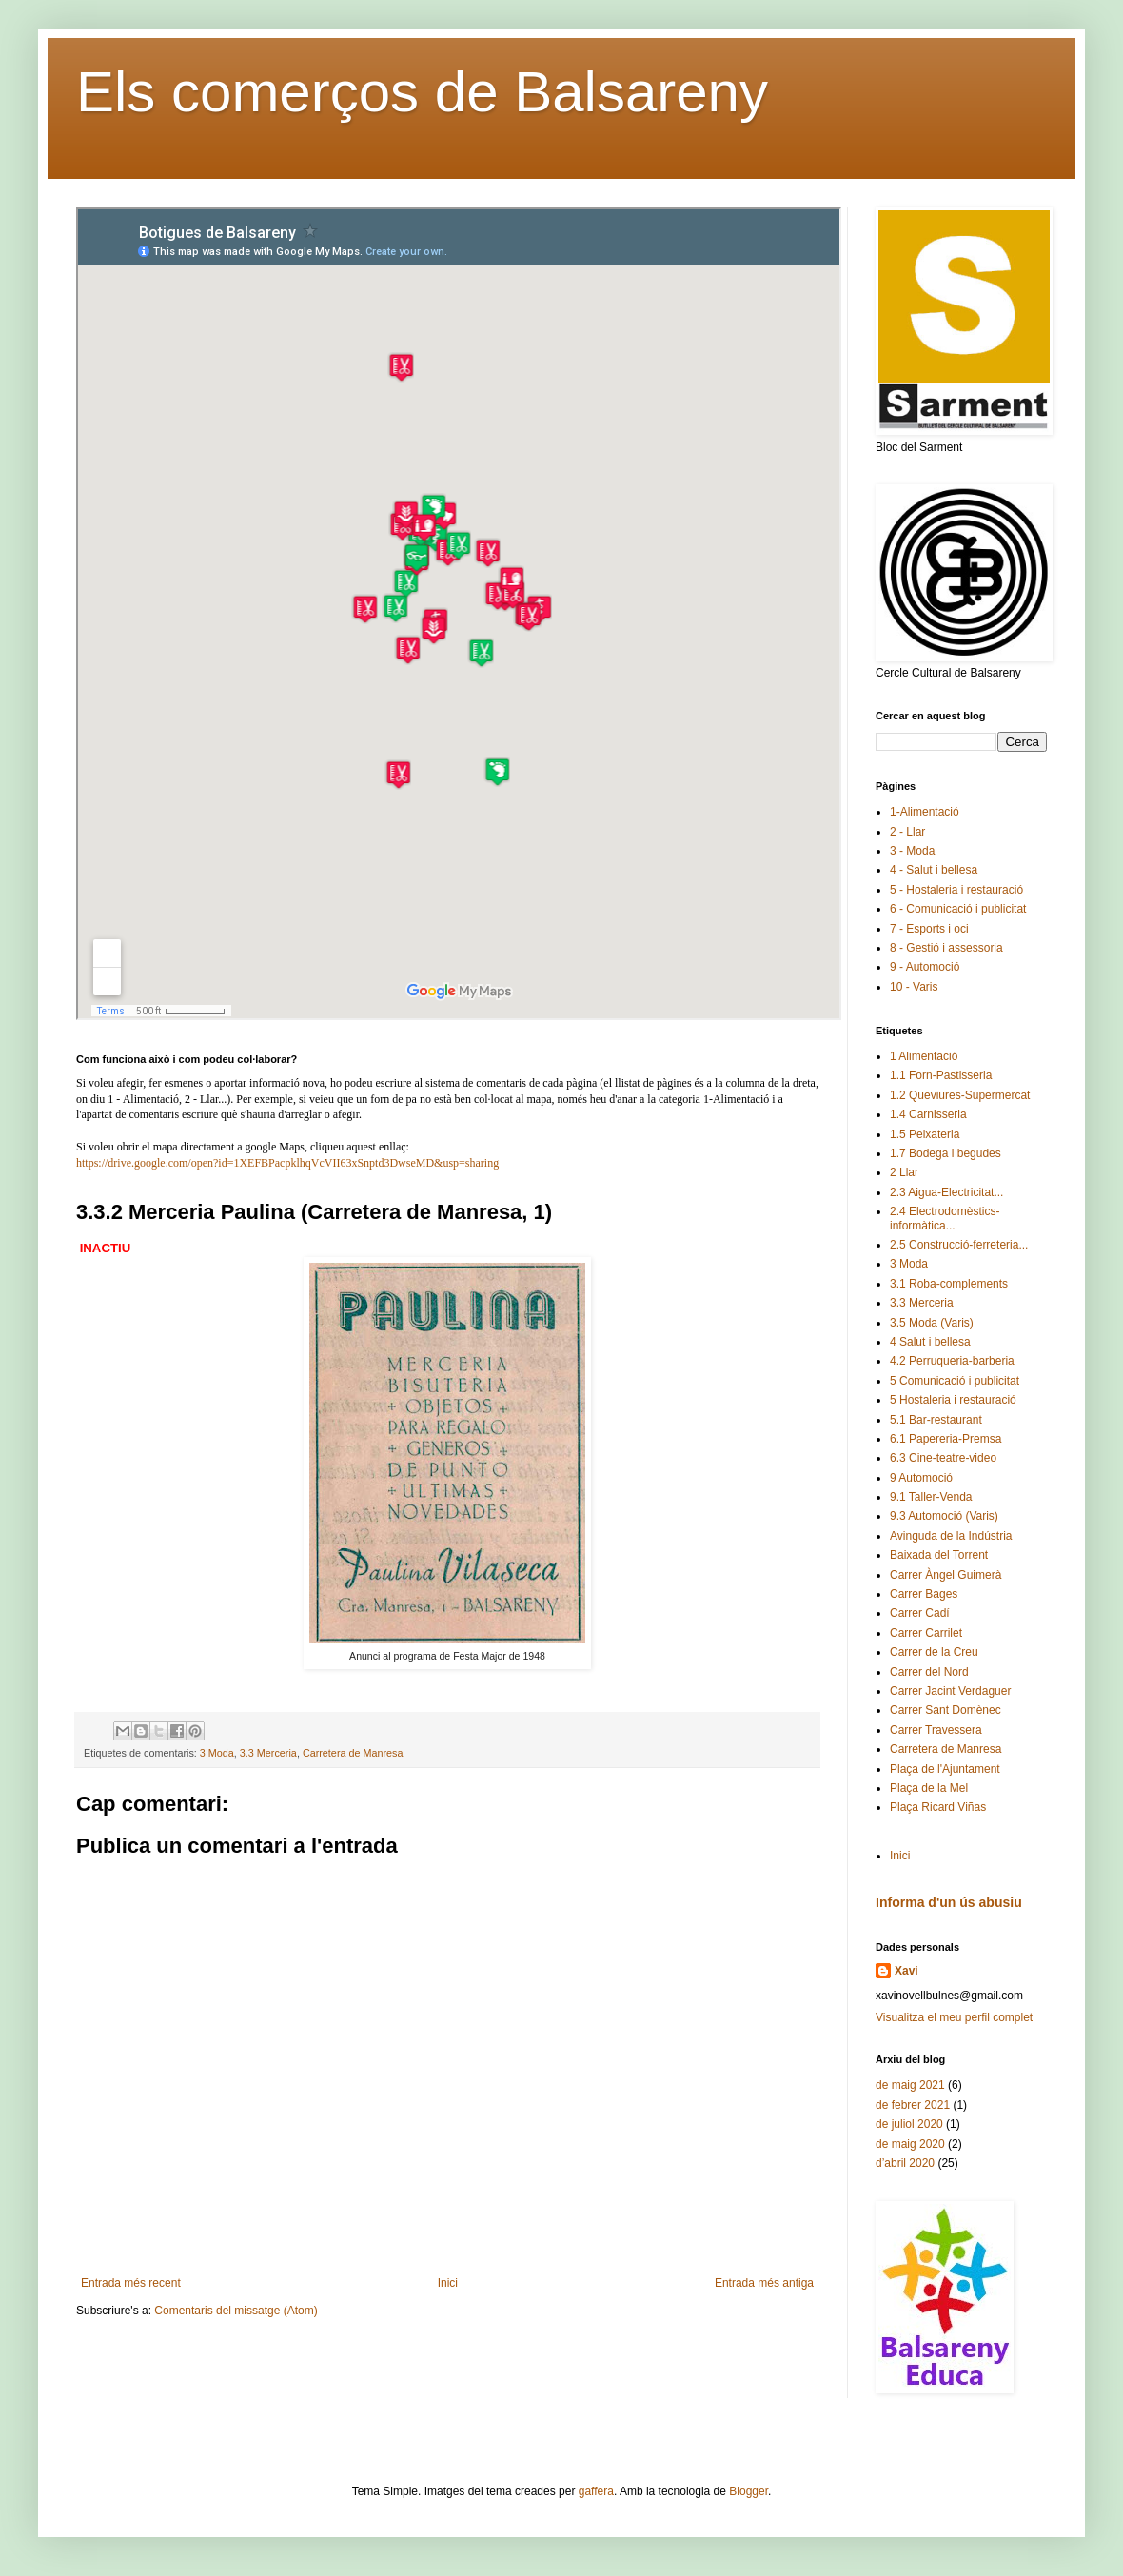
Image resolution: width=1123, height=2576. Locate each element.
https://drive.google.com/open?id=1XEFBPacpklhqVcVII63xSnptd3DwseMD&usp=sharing (287, 1163)
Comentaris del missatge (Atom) (235, 2310)
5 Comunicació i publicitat (954, 1380)
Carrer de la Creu (934, 1652)
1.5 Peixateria (924, 1134)
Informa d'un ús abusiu (949, 1902)
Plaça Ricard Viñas (938, 1807)
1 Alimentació (923, 1056)
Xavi (906, 1970)
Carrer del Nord (929, 1672)
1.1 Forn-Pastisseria (941, 1075)
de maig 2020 (910, 2144)
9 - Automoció (924, 966)
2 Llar (904, 1172)
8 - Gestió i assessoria (946, 947)
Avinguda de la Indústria (951, 1536)
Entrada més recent (131, 2283)
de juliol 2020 (909, 2124)
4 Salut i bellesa (930, 1341)
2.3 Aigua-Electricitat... (946, 1192)
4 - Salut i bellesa (933, 869)
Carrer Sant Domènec (945, 1710)
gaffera (596, 2491)
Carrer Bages (923, 1594)
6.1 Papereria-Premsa (945, 1438)
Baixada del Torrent (939, 1555)
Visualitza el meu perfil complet (954, 2017)
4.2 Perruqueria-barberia (952, 1360)
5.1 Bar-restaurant (936, 1419)
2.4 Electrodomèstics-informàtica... (944, 1218)
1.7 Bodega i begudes (945, 1153)
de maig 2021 (910, 2085)
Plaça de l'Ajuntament (945, 1769)
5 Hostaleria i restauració (953, 1399)
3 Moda (217, 1753)
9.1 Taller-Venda (931, 1497)
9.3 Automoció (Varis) (944, 1516)
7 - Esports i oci (929, 928)
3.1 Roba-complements (949, 1283)
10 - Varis (913, 986)
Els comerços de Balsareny (422, 92)
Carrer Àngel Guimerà (945, 1575)
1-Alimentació (924, 811)
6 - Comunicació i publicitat (958, 908)
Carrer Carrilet (926, 1633)
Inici (448, 2283)
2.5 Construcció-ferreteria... (959, 1244)
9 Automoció (921, 1478)
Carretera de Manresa (353, 1753)
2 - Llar (907, 831)
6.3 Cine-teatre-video (943, 1458)
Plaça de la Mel (929, 1788)
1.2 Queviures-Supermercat (960, 1095)
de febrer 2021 (913, 2105)
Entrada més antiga (764, 2283)
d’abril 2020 (905, 2163)
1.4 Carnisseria (928, 1114)
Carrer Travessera (936, 1730)
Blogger (748, 2491)
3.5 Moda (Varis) (932, 1322)
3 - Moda (912, 850)
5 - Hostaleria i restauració (956, 889)
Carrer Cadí (920, 1613)
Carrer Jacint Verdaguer (950, 1691)
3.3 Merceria (268, 1753)
